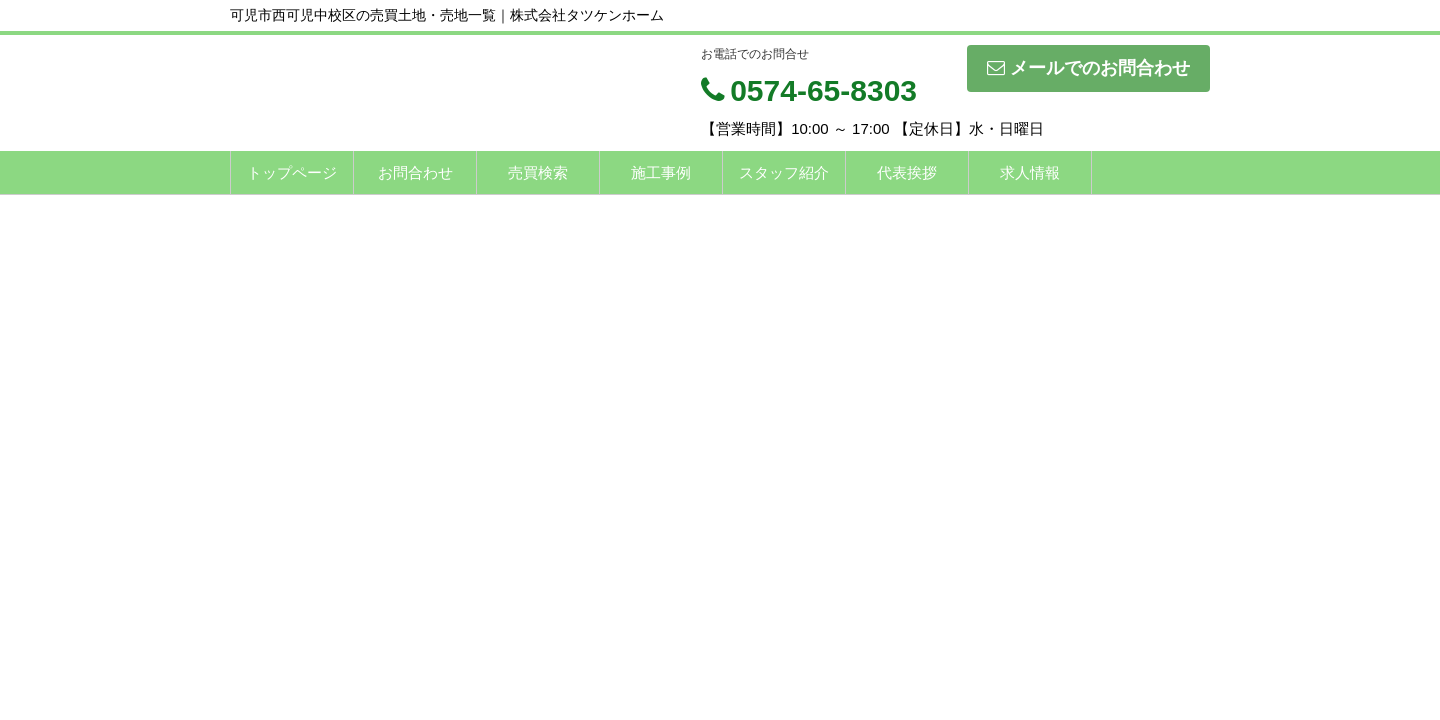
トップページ (292, 172)
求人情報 (1030, 172)
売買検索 (538, 172)
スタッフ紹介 (784, 172)
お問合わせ (415, 172)
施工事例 (661, 172)
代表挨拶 (907, 172)
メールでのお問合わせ (1088, 68)
